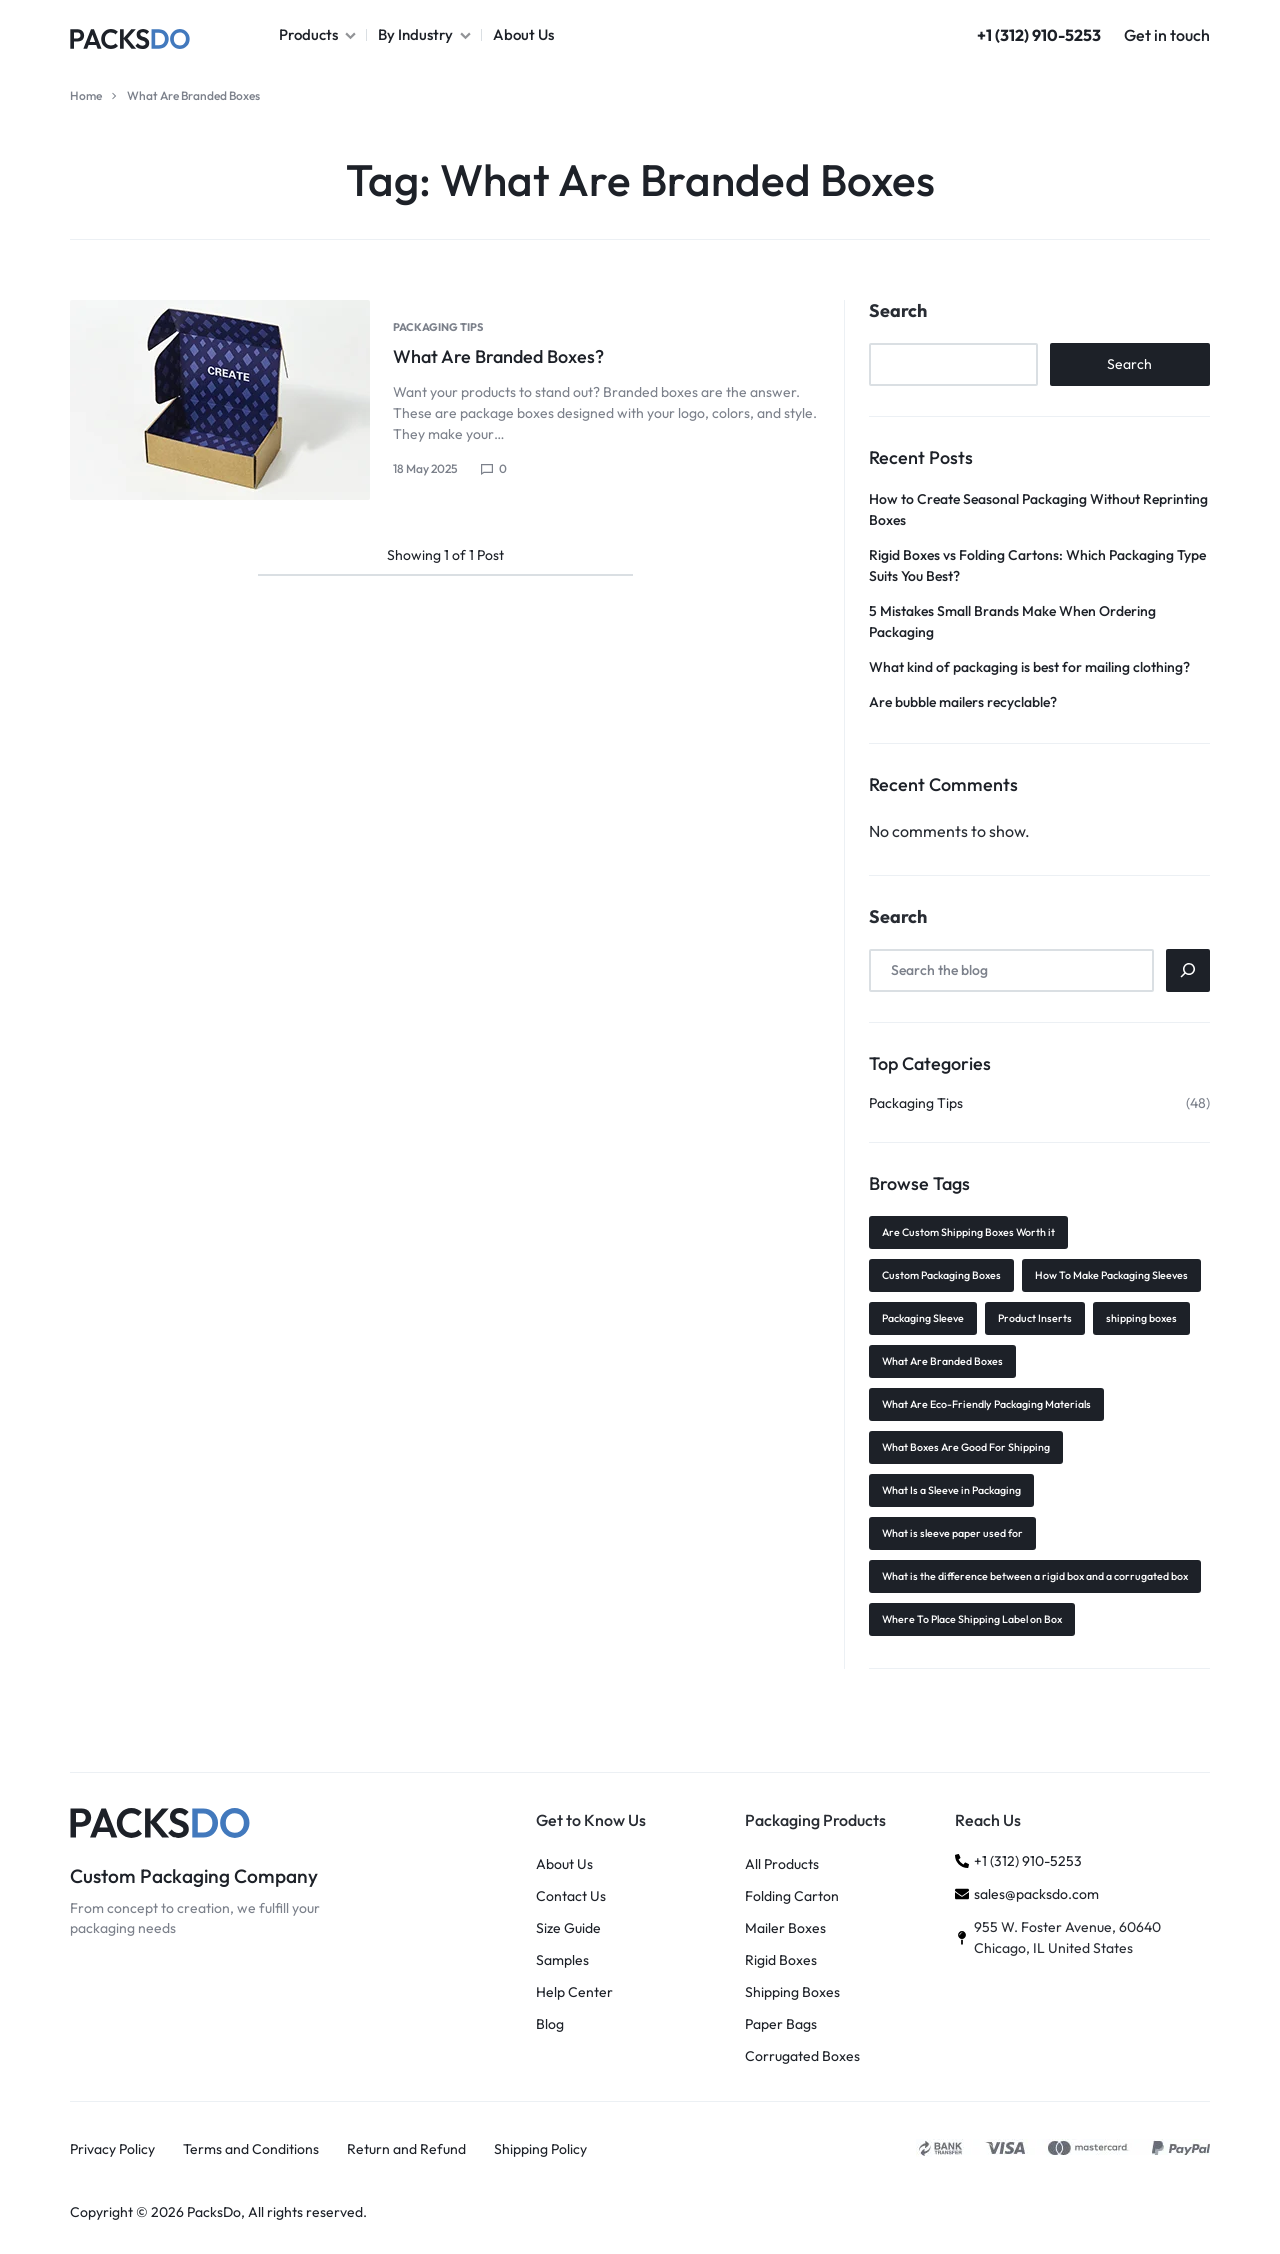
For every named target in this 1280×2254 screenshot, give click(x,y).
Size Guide (568, 1928)
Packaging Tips (438, 327)
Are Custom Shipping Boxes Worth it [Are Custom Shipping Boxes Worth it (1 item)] (968, 1232)
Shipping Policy (540, 2149)
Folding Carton (792, 1896)
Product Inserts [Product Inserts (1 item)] (1035, 1318)
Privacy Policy (112, 2149)
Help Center (574, 1992)
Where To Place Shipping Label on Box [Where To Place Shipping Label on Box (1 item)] (972, 1619)
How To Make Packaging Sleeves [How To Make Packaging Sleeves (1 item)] (1111, 1275)
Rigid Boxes (781, 1960)
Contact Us (571, 1896)
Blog (550, 2024)
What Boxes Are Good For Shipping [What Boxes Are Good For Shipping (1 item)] (966, 1447)
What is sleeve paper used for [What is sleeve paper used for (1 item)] (952, 1533)
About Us (523, 34)
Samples (562, 1960)
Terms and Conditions (251, 2149)
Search (898, 311)
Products (317, 34)
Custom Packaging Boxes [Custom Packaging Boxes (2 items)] (941, 1275)
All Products (782, 1864)
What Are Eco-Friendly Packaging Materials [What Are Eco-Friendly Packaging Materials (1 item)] (986, 1404)
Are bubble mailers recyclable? (963, 702)
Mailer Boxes (785, 1928)
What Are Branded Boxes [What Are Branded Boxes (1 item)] (942, 1361)
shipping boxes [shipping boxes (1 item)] (1141, 1318)
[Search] (1188, 970)
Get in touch (1167, 35)
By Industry (424, 34)
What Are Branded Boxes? (498, 356)
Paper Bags (781, 2024)
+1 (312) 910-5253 (1039, 35)
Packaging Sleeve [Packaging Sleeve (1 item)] (923, 1318)
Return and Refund (406, 2149)
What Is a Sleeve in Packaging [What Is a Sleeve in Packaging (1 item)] (951, 1490)
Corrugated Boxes (802, 2056)
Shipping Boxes (792, 1992)
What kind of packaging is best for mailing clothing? (1029, 667)
